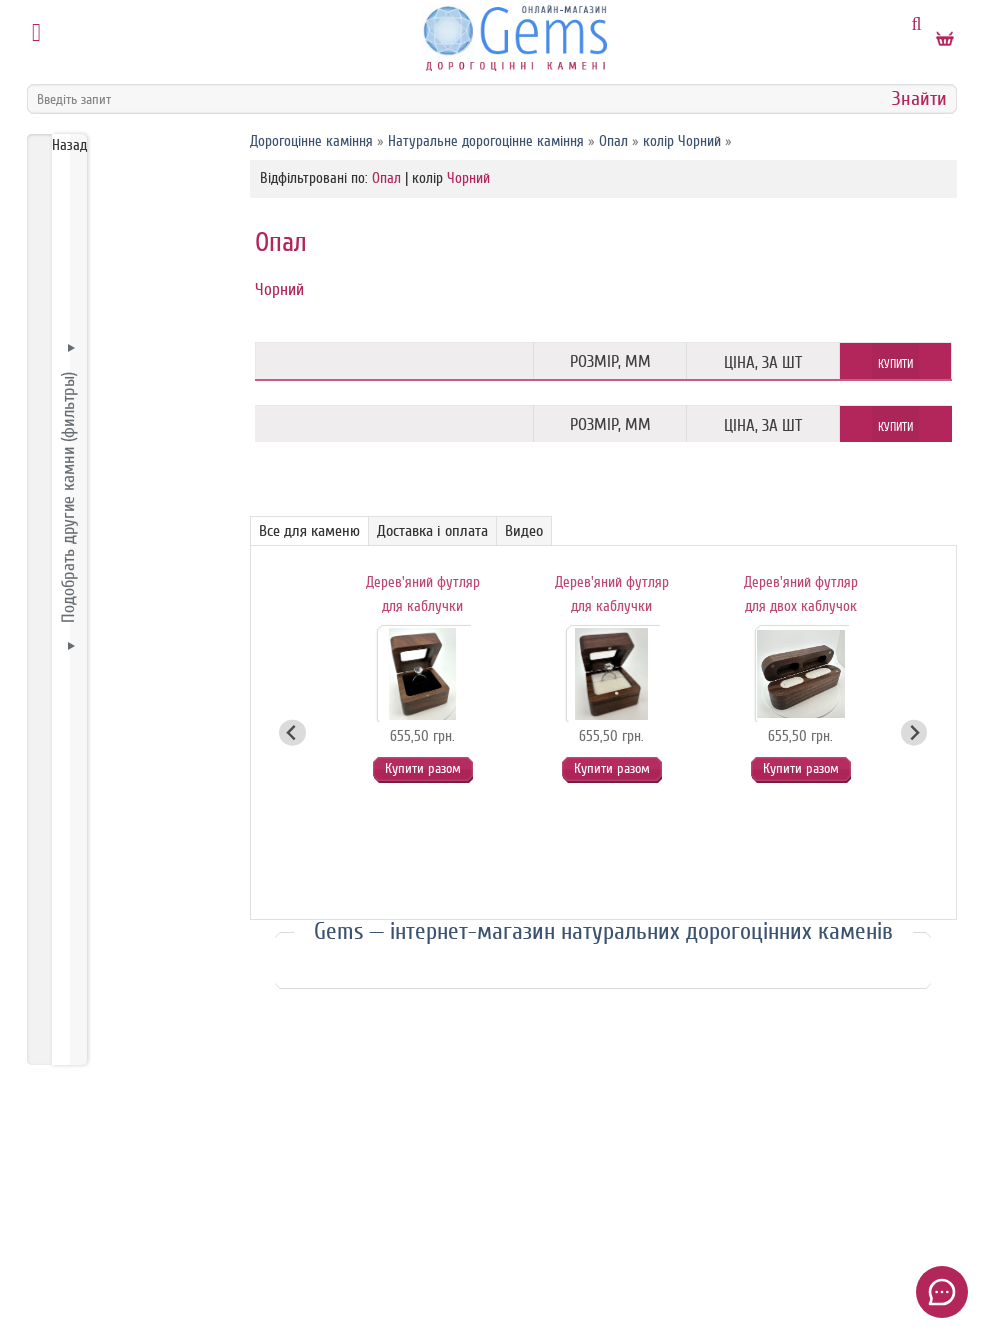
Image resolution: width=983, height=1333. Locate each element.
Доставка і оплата (432, 531)
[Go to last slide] (292, 732)
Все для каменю (309, 531)
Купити (895, 364)
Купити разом (422, 768)
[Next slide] (914, 732)
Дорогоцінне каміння (311, 141)
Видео (524, 531)
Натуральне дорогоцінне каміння (486, 141)
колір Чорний (682, 141)
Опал (613, 141)
